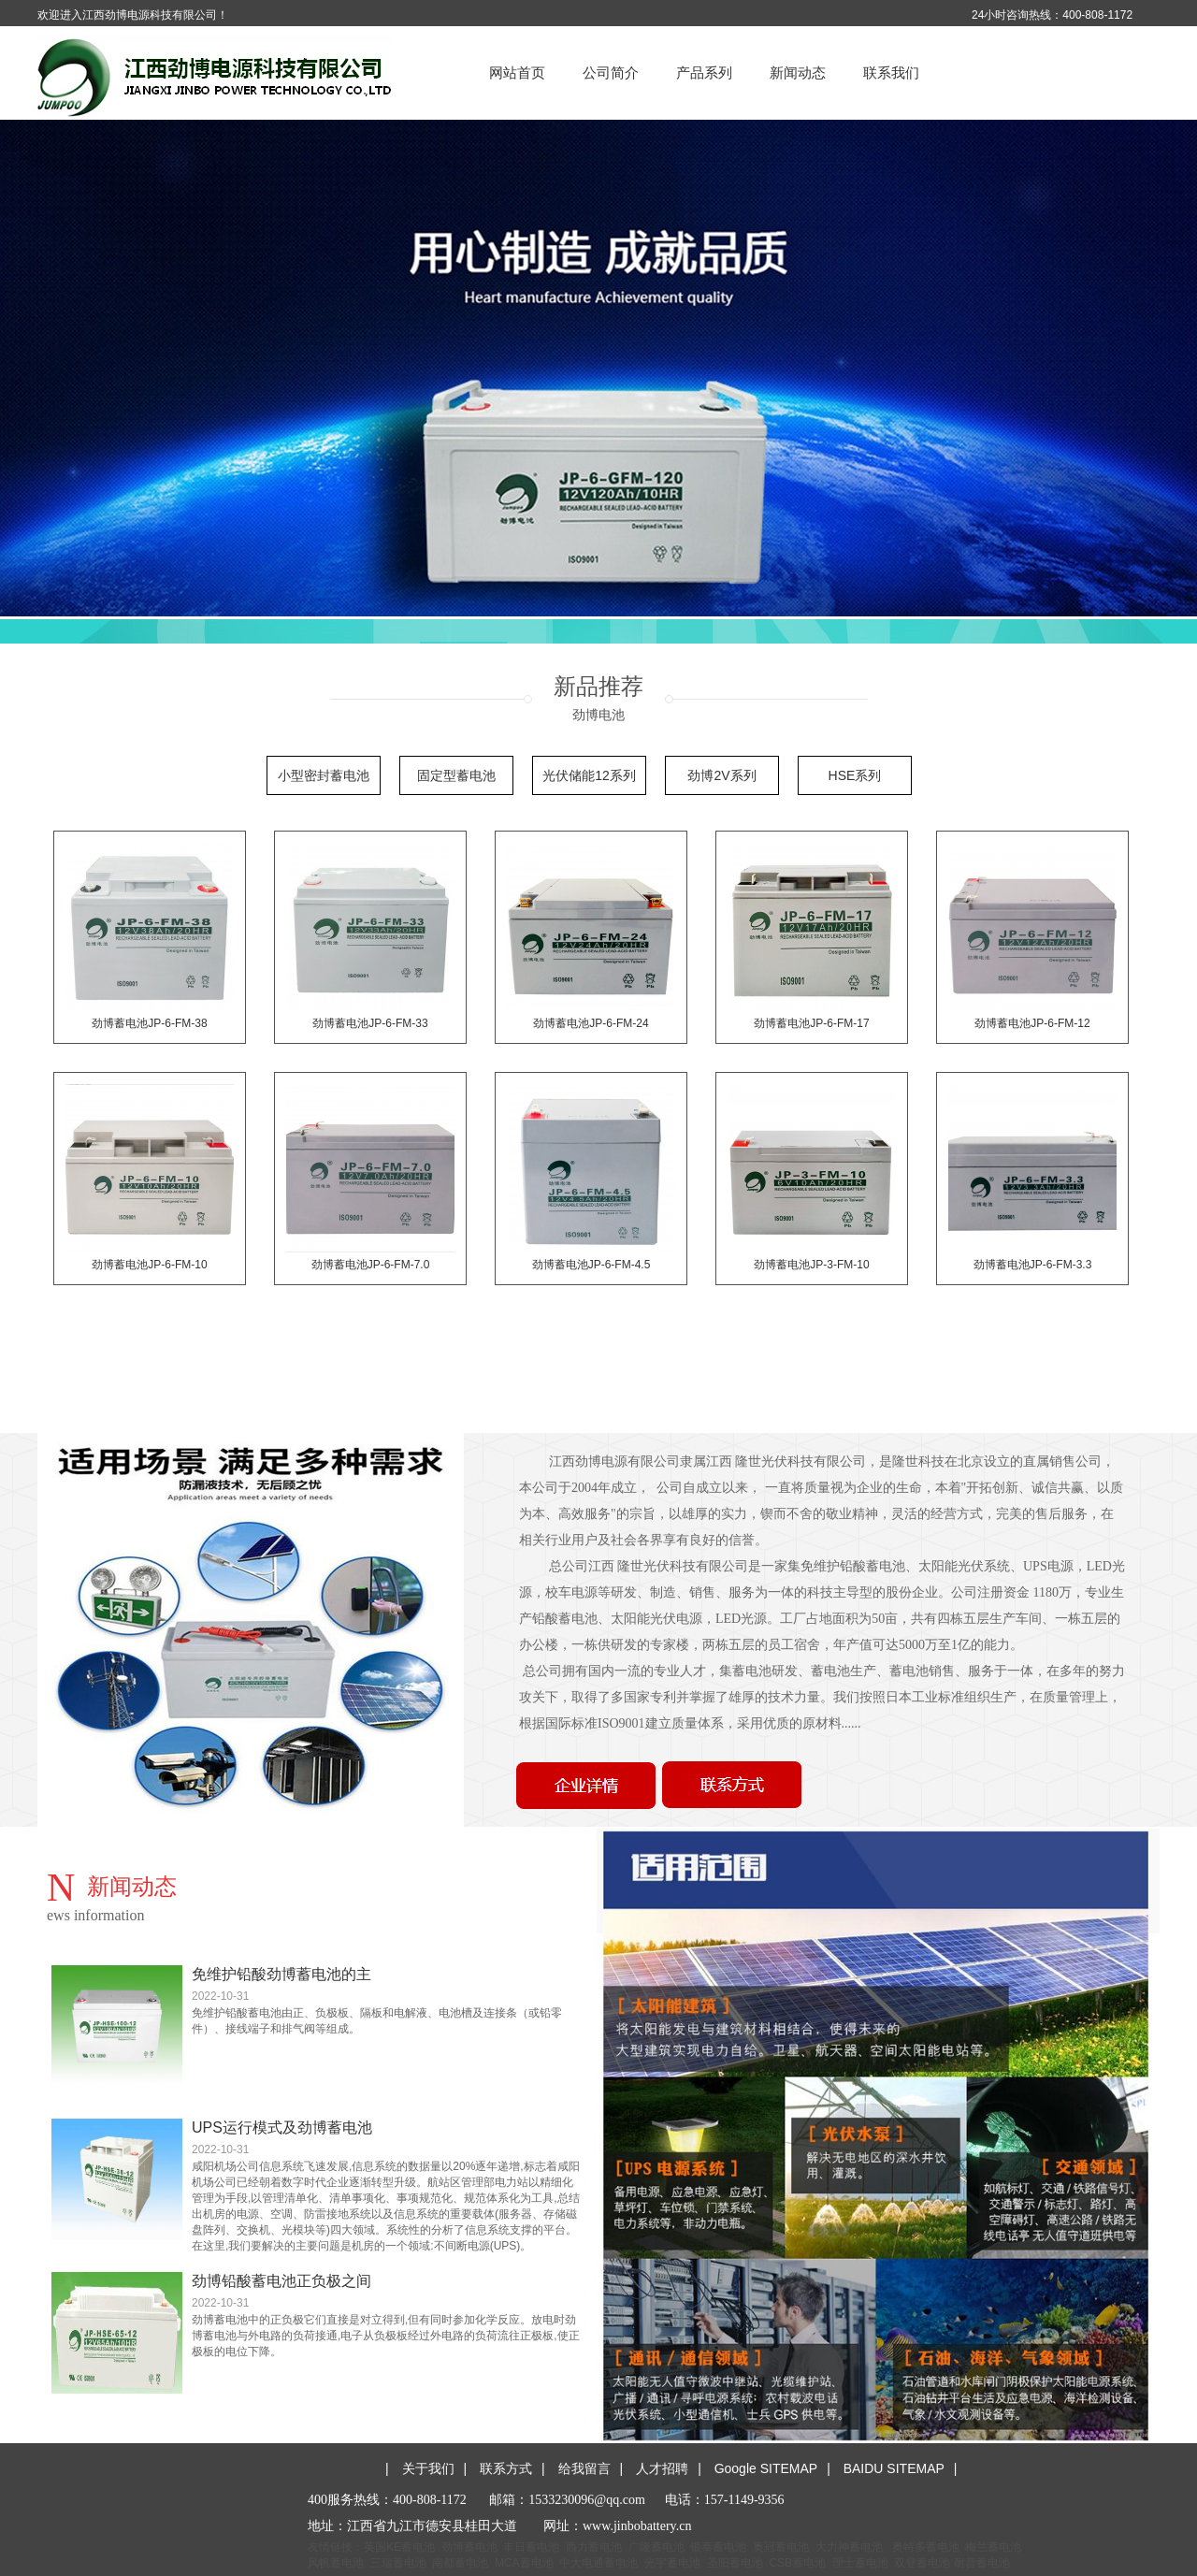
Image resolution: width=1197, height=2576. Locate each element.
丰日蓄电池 (531, 2547)
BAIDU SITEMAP (894, 2468)
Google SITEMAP (766, 2468)
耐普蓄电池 (982, 2562)
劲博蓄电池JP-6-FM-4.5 (591, 1264)
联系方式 (506, 2468)
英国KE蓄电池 (399, 2547)
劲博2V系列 (721, 775)
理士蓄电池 (860, 2562)
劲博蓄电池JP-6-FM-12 (1031, 1023)
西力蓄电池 (594, 2547)
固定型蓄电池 (456, 775)
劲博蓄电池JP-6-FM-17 (811, 1023)
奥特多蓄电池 (925, 2547)
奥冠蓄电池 (781, 2547)
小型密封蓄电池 (323, 775)
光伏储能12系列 (589, 775)
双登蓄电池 (922, 2562)
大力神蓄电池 (849, 2547)
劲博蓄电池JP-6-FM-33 (369, 1023)
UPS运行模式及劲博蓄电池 (282, 2127)
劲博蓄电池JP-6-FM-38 (149, 1023)
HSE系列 (855, 775)
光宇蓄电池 (672, 2562)
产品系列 (704, 72)
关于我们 (428, 2468)
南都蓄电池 (460, 2562)
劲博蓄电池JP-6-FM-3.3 (1032, 1264)
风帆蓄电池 (336, 2562)
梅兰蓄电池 (993, 2547)
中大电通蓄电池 (598, 2562)
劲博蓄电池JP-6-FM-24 (590, 1023)
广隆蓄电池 (656, 2547)
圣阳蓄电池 (735, 2562)
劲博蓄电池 (469, 2547)
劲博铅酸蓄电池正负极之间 (281, 2281)
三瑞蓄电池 (398, 2562)
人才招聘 (662, 2468)
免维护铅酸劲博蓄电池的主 (281, 1974)
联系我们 (891, 72)
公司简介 (611, 72)
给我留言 (584, 2468)
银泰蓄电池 (718, 2547)
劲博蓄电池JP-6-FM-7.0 (370, 1264)
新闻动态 (798, 72)
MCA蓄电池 (524, 2562)
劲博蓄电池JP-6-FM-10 (149, 1264)
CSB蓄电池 (797, 2562)
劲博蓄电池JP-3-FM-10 (811, 1264)
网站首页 (517, 72)
